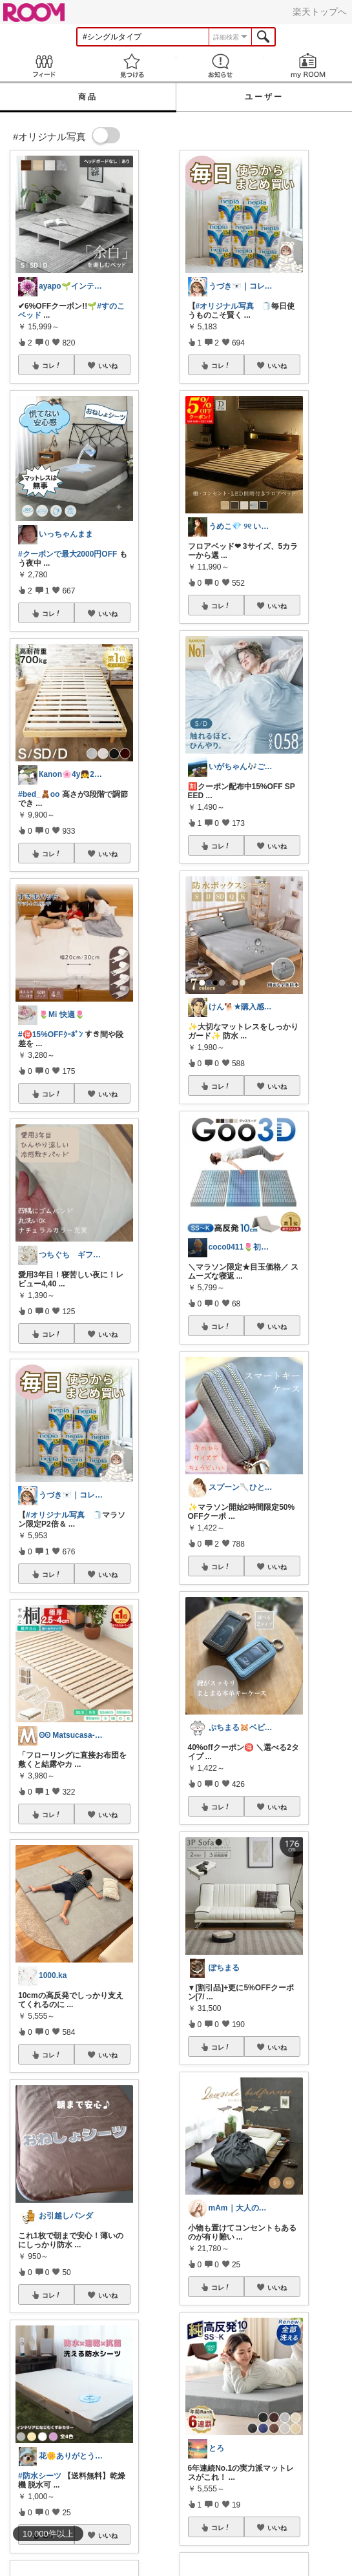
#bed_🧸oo (38, 794)
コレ (51, 365)
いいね (108, 365)
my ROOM (308, 65)
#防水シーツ (39, 2475)
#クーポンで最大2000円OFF (67, 554)
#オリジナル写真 (55, 1515)
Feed (44, 65)
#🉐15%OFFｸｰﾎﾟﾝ (50, 1034)
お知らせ (220, 65)
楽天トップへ (320, 11)
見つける (132, 65)
